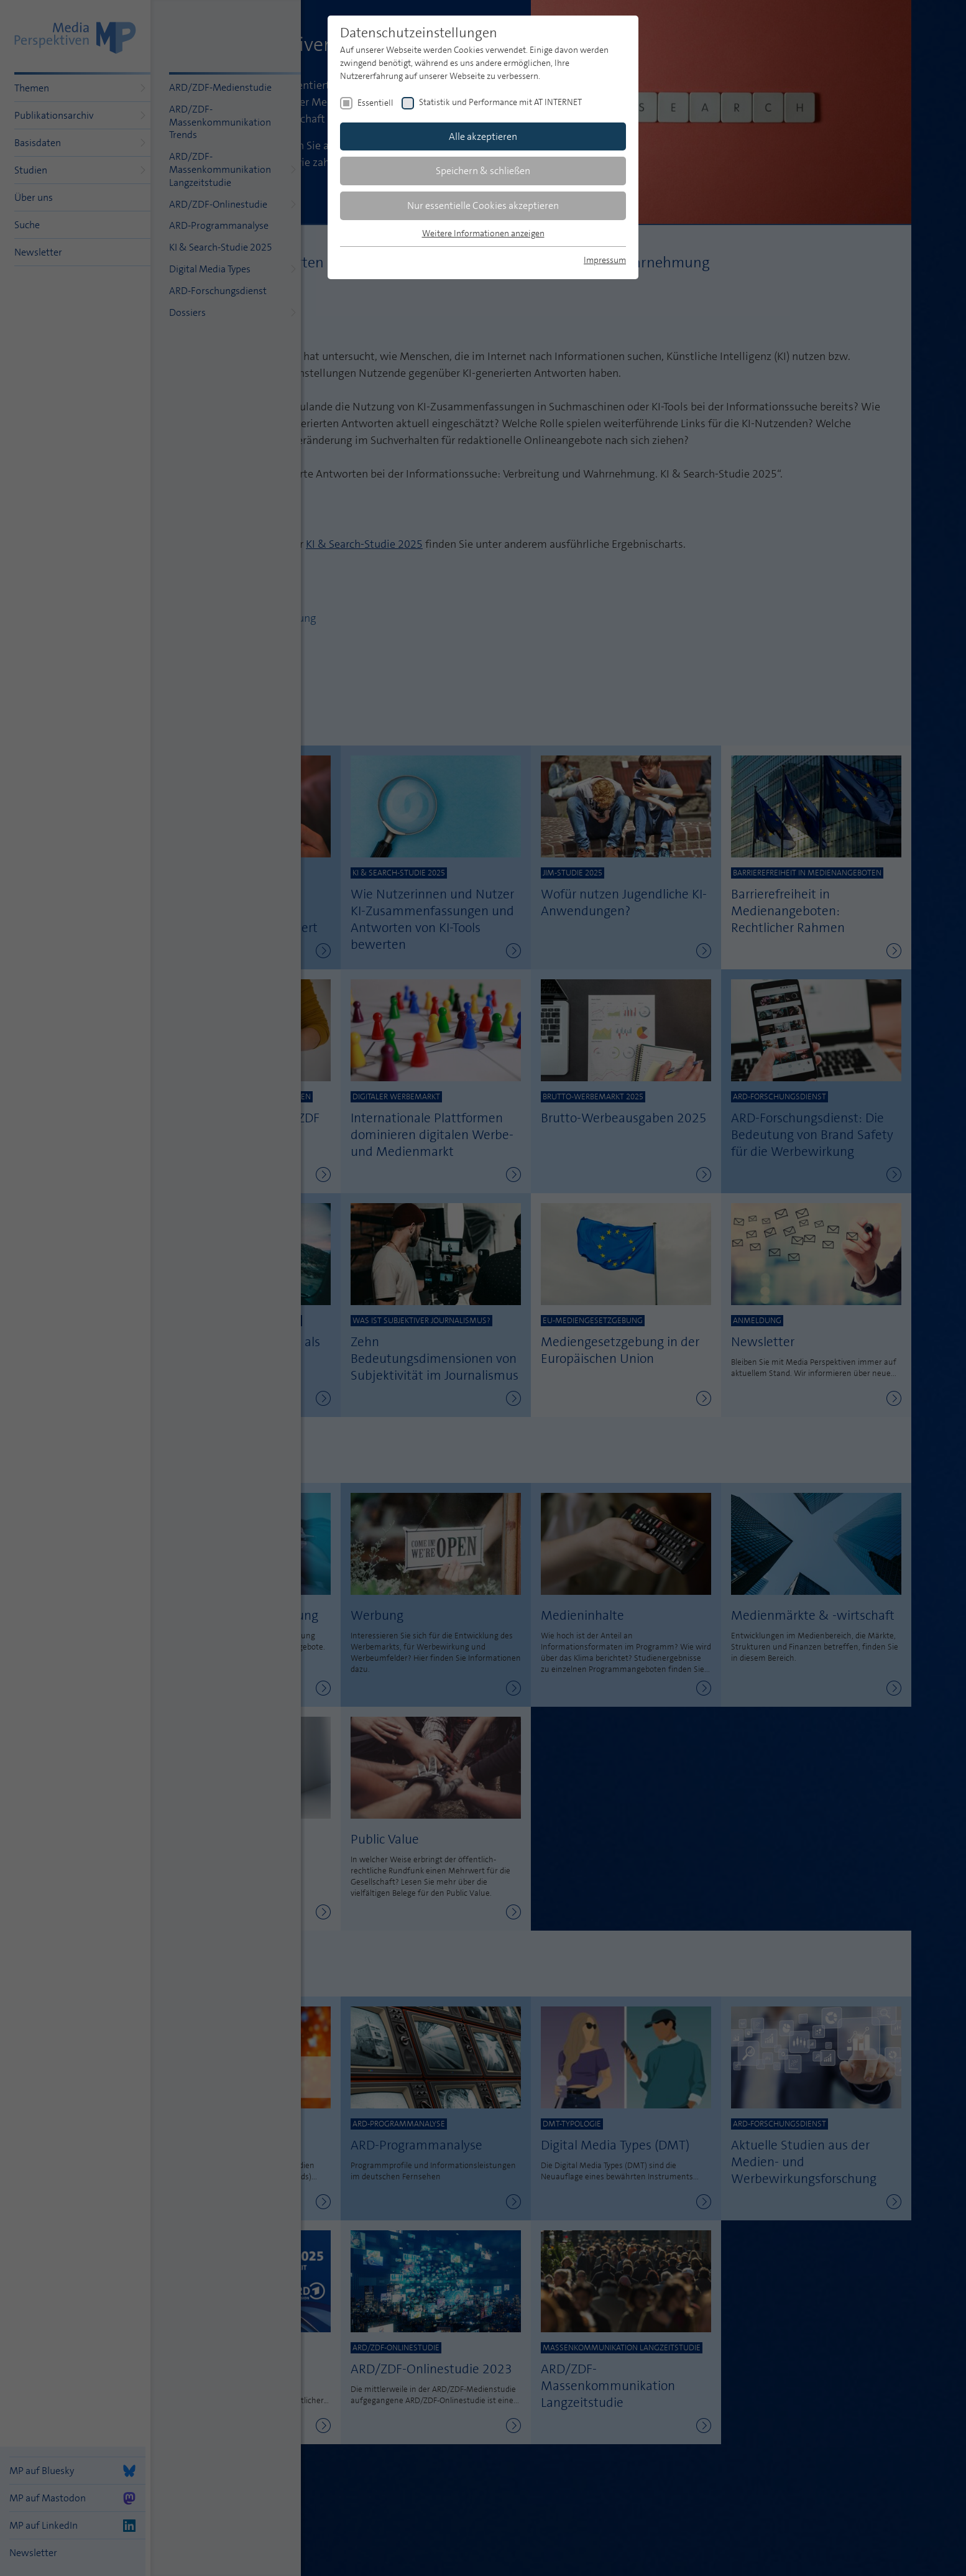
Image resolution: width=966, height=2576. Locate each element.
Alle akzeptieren (483, 136)
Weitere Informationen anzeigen (483, 233)
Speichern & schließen (483, 170)
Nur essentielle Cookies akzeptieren (483, 205)
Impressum (605, 259)
